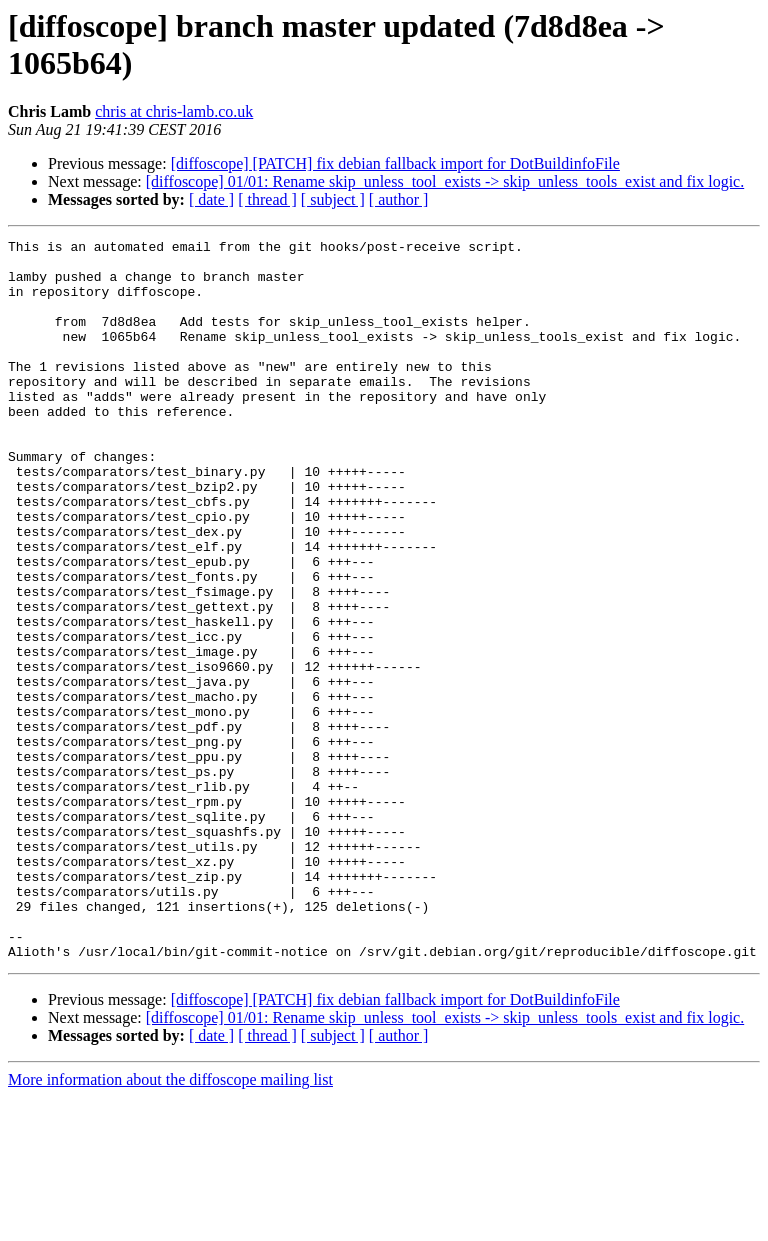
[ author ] (399, 199)
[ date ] (211, 199)
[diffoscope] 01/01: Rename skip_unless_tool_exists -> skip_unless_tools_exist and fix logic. (445, 181)
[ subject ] (333, 199)
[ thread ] (267, 199)
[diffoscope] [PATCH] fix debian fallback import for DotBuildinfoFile (395, 163)
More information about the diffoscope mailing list (170, 1223)
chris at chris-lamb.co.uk (174, 111)
